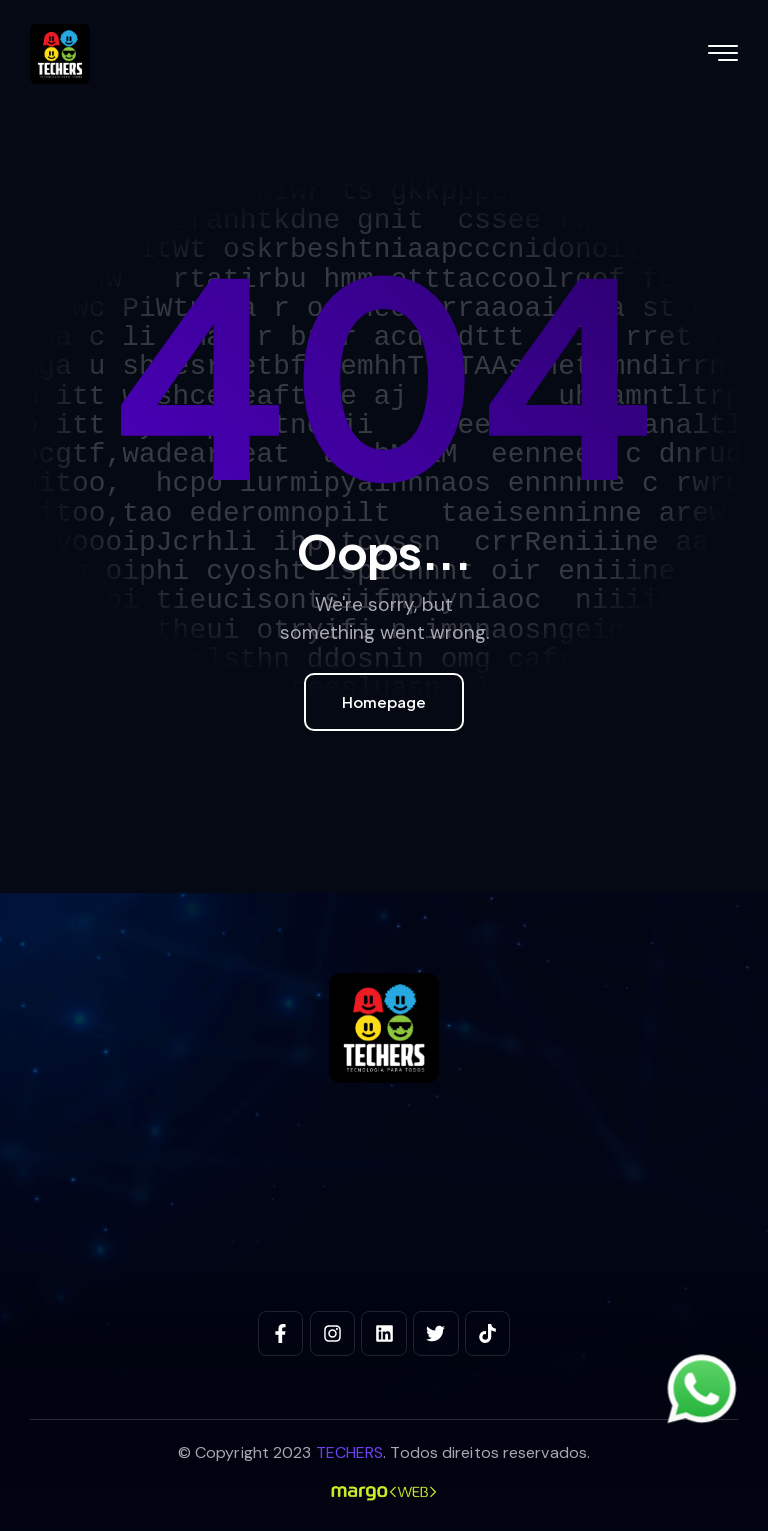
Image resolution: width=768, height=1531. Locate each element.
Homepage (384, 701)
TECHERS (350, 1452)
